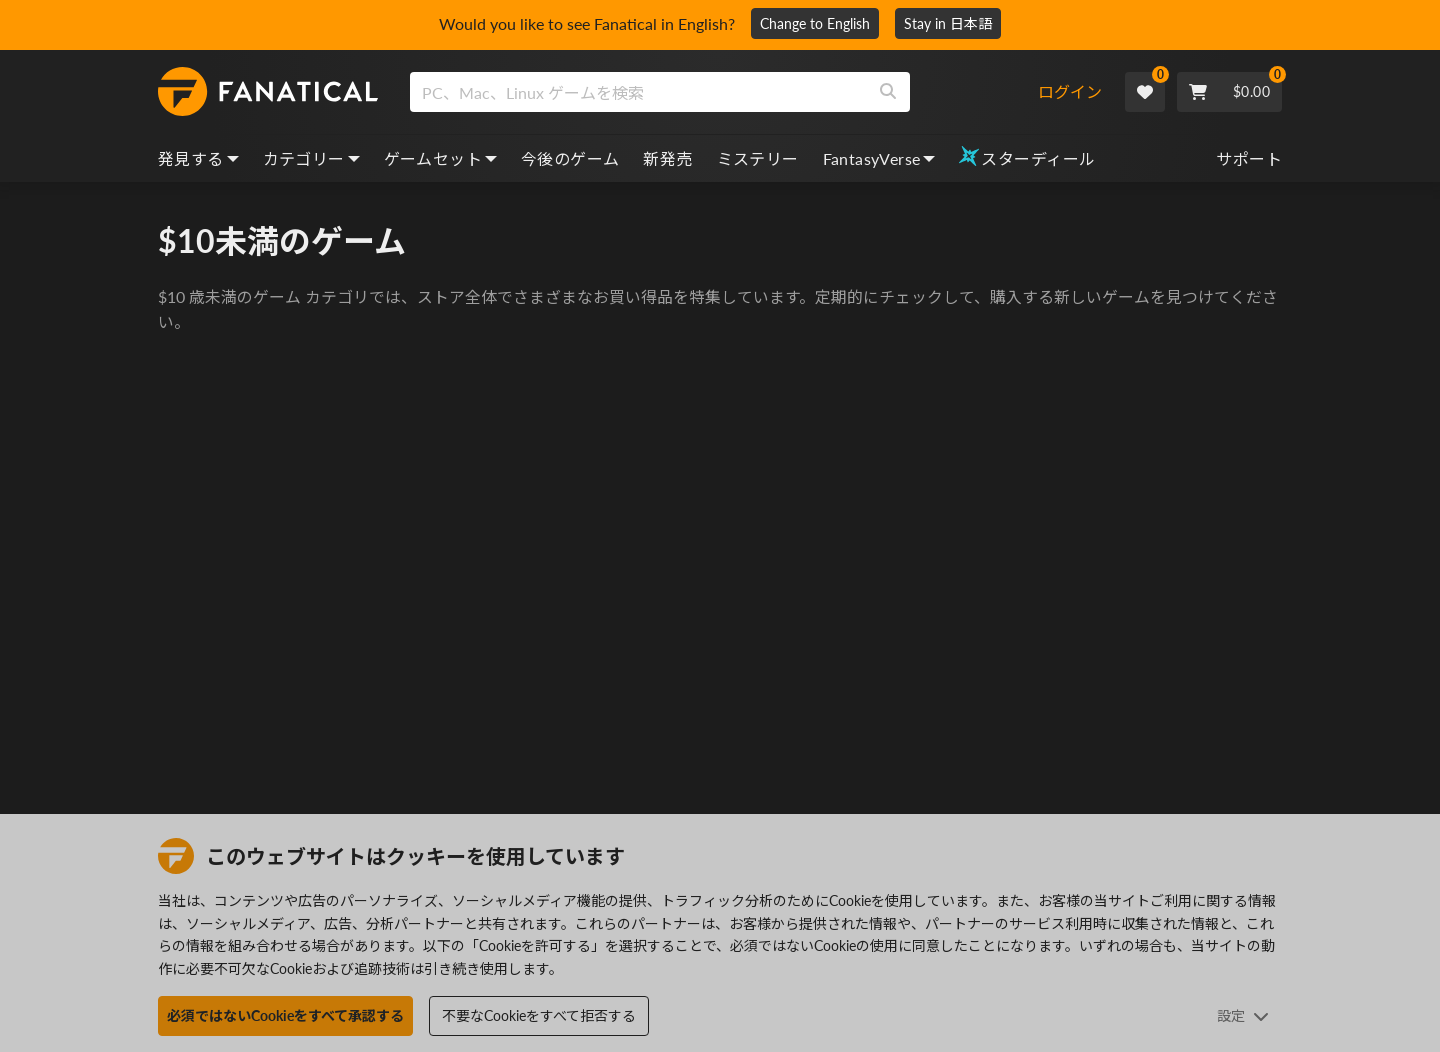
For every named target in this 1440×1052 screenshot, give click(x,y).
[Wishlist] (1145, 92)
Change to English (815, 23)
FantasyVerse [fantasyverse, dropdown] (879, 158)
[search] (638, 92)
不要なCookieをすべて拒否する (539, 1015)
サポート (1249, 158)
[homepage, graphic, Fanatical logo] (268, 92)
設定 (1243, 1015)
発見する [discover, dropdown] (198, 158)
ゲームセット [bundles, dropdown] (440, 158)
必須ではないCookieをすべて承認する (285, 1015)
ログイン (1070, 91)
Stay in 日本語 (948, 23)
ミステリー (758, 158)
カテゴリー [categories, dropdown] (311, 158)
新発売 (667, 158)
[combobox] (723, 92)
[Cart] (1229, 92)
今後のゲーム (570, 158)
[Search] (888, 92)
